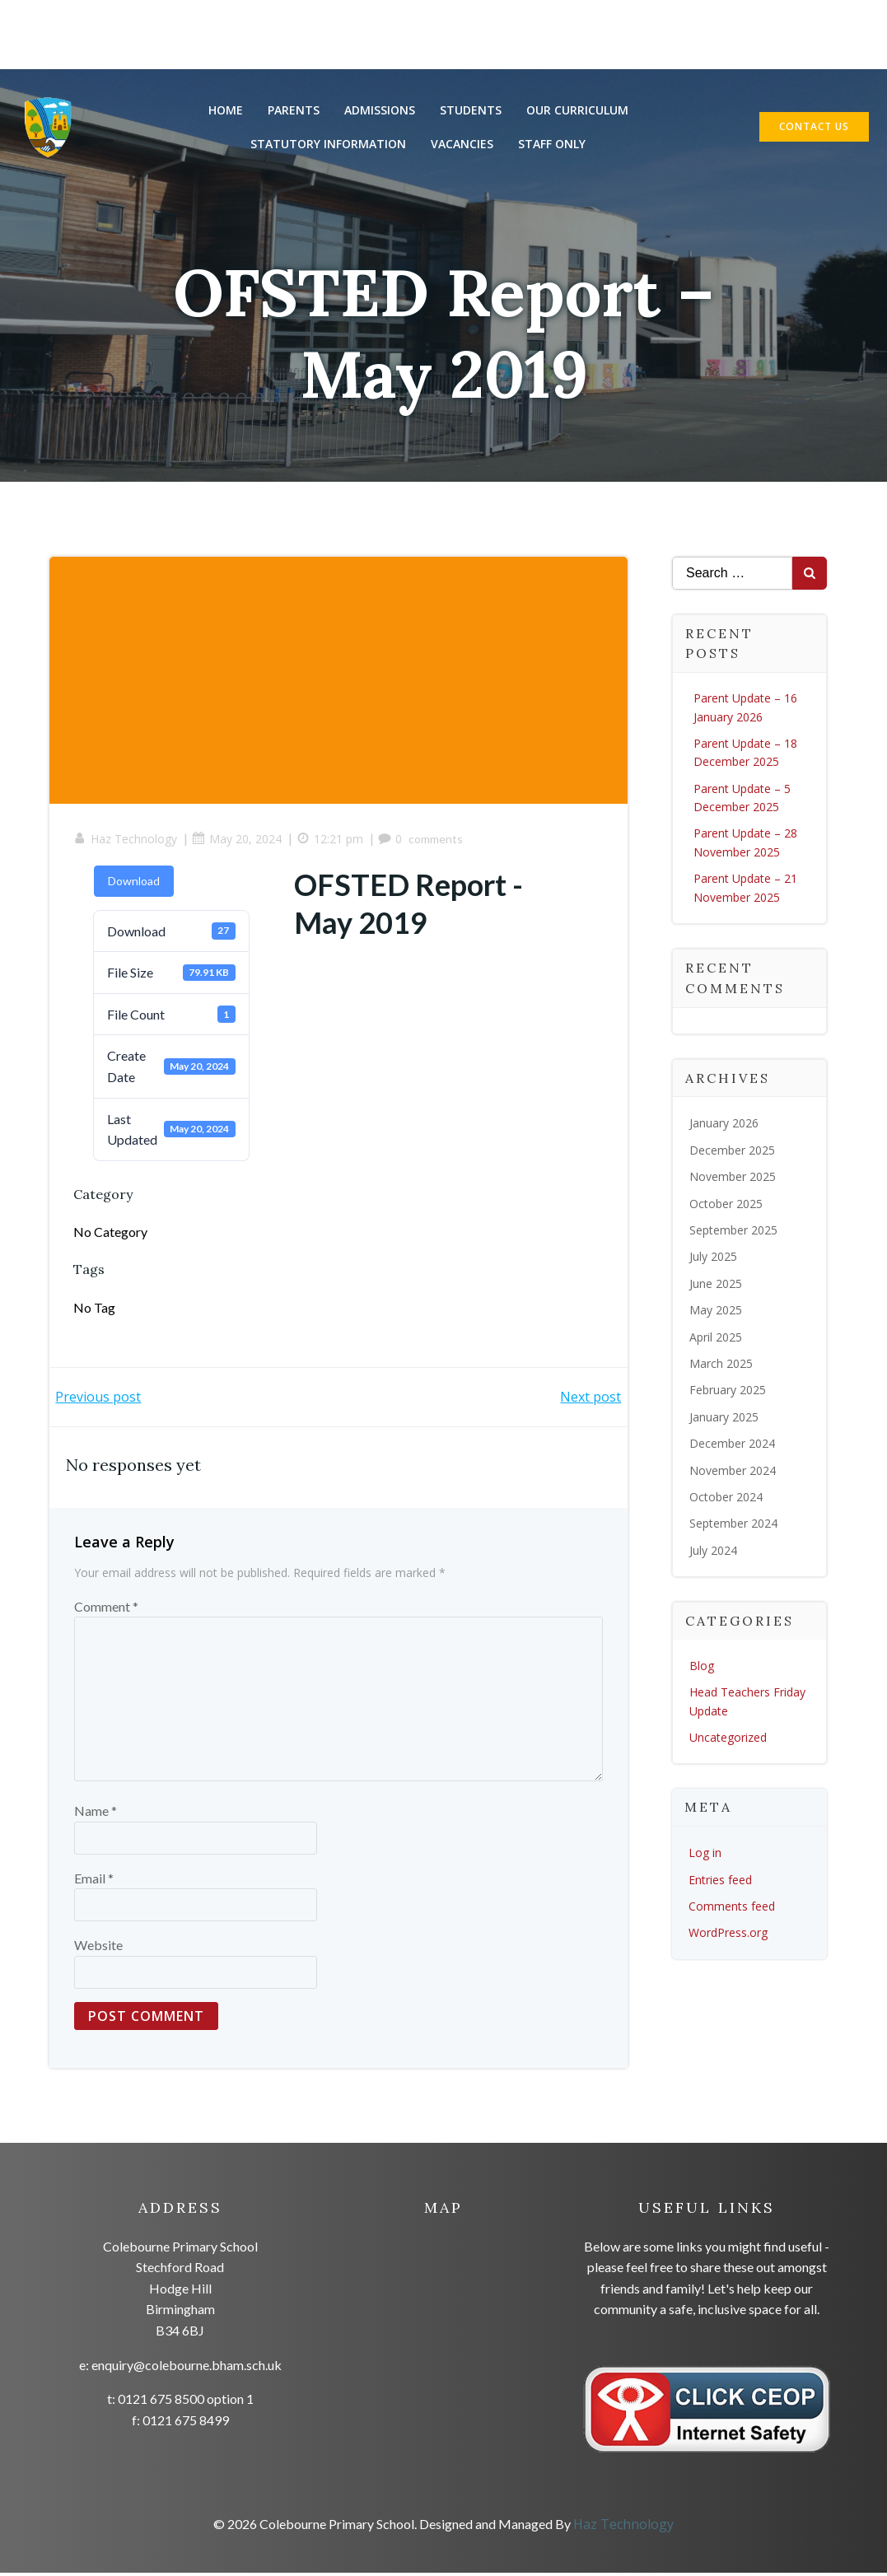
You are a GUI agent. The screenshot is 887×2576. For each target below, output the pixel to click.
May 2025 (715, 1311)
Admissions (379, 111)
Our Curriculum (577, 111)
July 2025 (713, 1258)
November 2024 (732, 1472)
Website (98, 1949)
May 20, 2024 (237, 842)
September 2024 (733, 1525)
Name (95, 1814)
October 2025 (726, 1205)
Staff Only (552, 144)
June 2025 (715, 1285)
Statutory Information (329, 144)
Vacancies (463, 144)
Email (94, 1881)
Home (225, 111)
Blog (701, 1667)
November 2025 (732, 1178)
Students (471, 111)
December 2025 (732, 1152)
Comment (106, 1609)
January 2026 (724, 1124)
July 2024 (713, 1552)
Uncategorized (728, 1739)
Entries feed (720, 1881)
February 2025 (727, 1391)
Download (135, 883)
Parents (294, 111)
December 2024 (732, 1445)
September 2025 (733, 1231)
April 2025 (715, 1338)
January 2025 (724, 1418)
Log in (705, 1854)
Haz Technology (126, 842)
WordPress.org (728, 1934)
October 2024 (726, 1498)
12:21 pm (330, 842)
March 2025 (721, 1365)
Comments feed (732, 1908)
